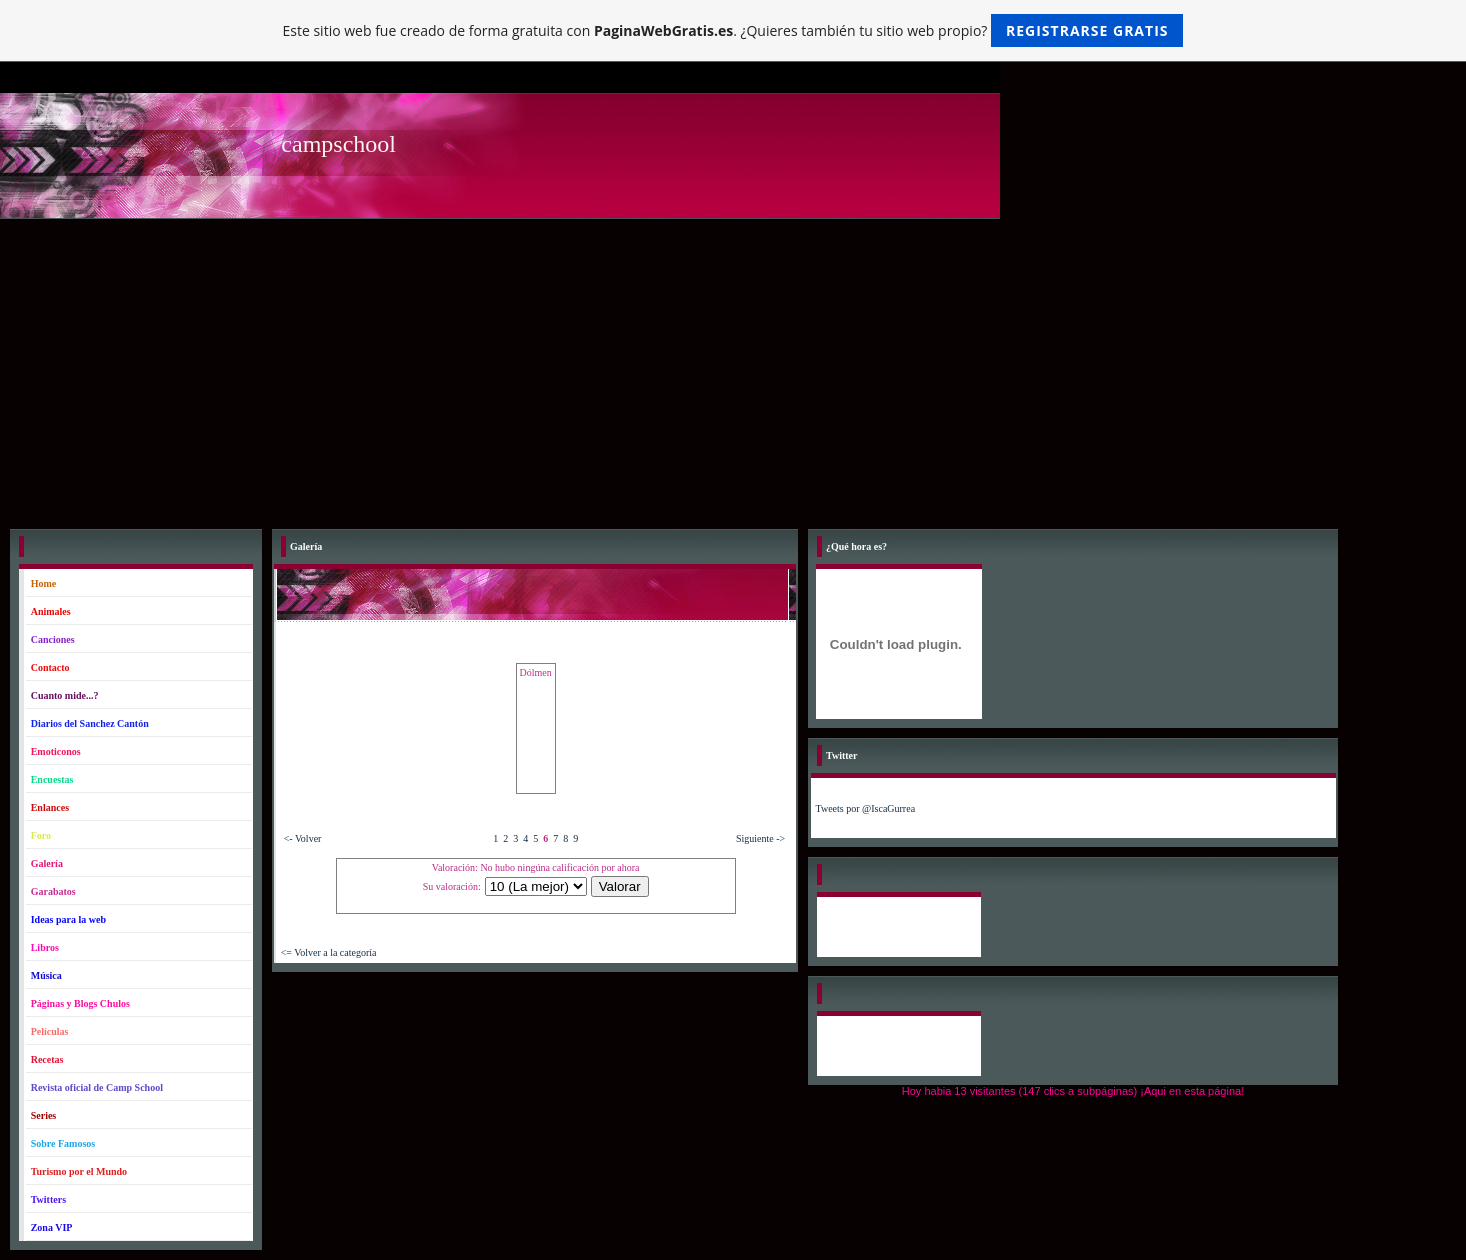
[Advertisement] (733, 369)
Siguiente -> (760, 838)
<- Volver (303, 838)
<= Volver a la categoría (329, 952)
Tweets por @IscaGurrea (866, 808)
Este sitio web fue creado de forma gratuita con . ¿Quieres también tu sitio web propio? (733, 30)
